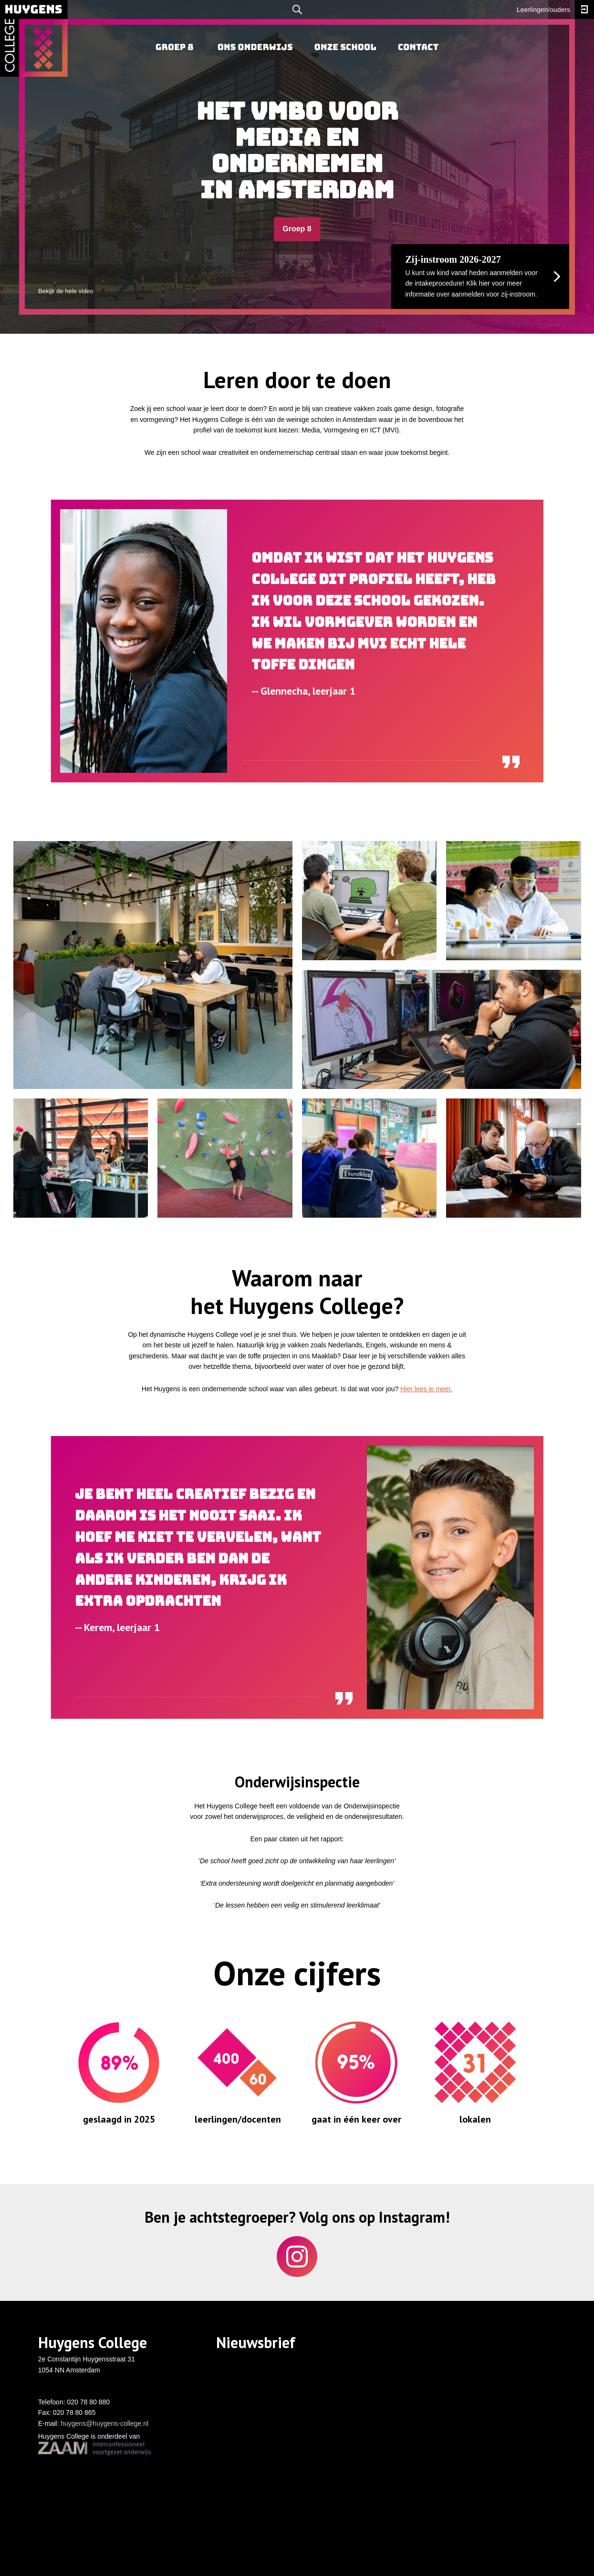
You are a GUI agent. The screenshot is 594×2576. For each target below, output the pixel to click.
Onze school (345, 47)
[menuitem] (175, 48)
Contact (418, 47)
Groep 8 (296, 229)
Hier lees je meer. (426, 1389)
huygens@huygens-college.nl (104, 2423)
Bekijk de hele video (66, 291)
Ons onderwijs (255, 47)
